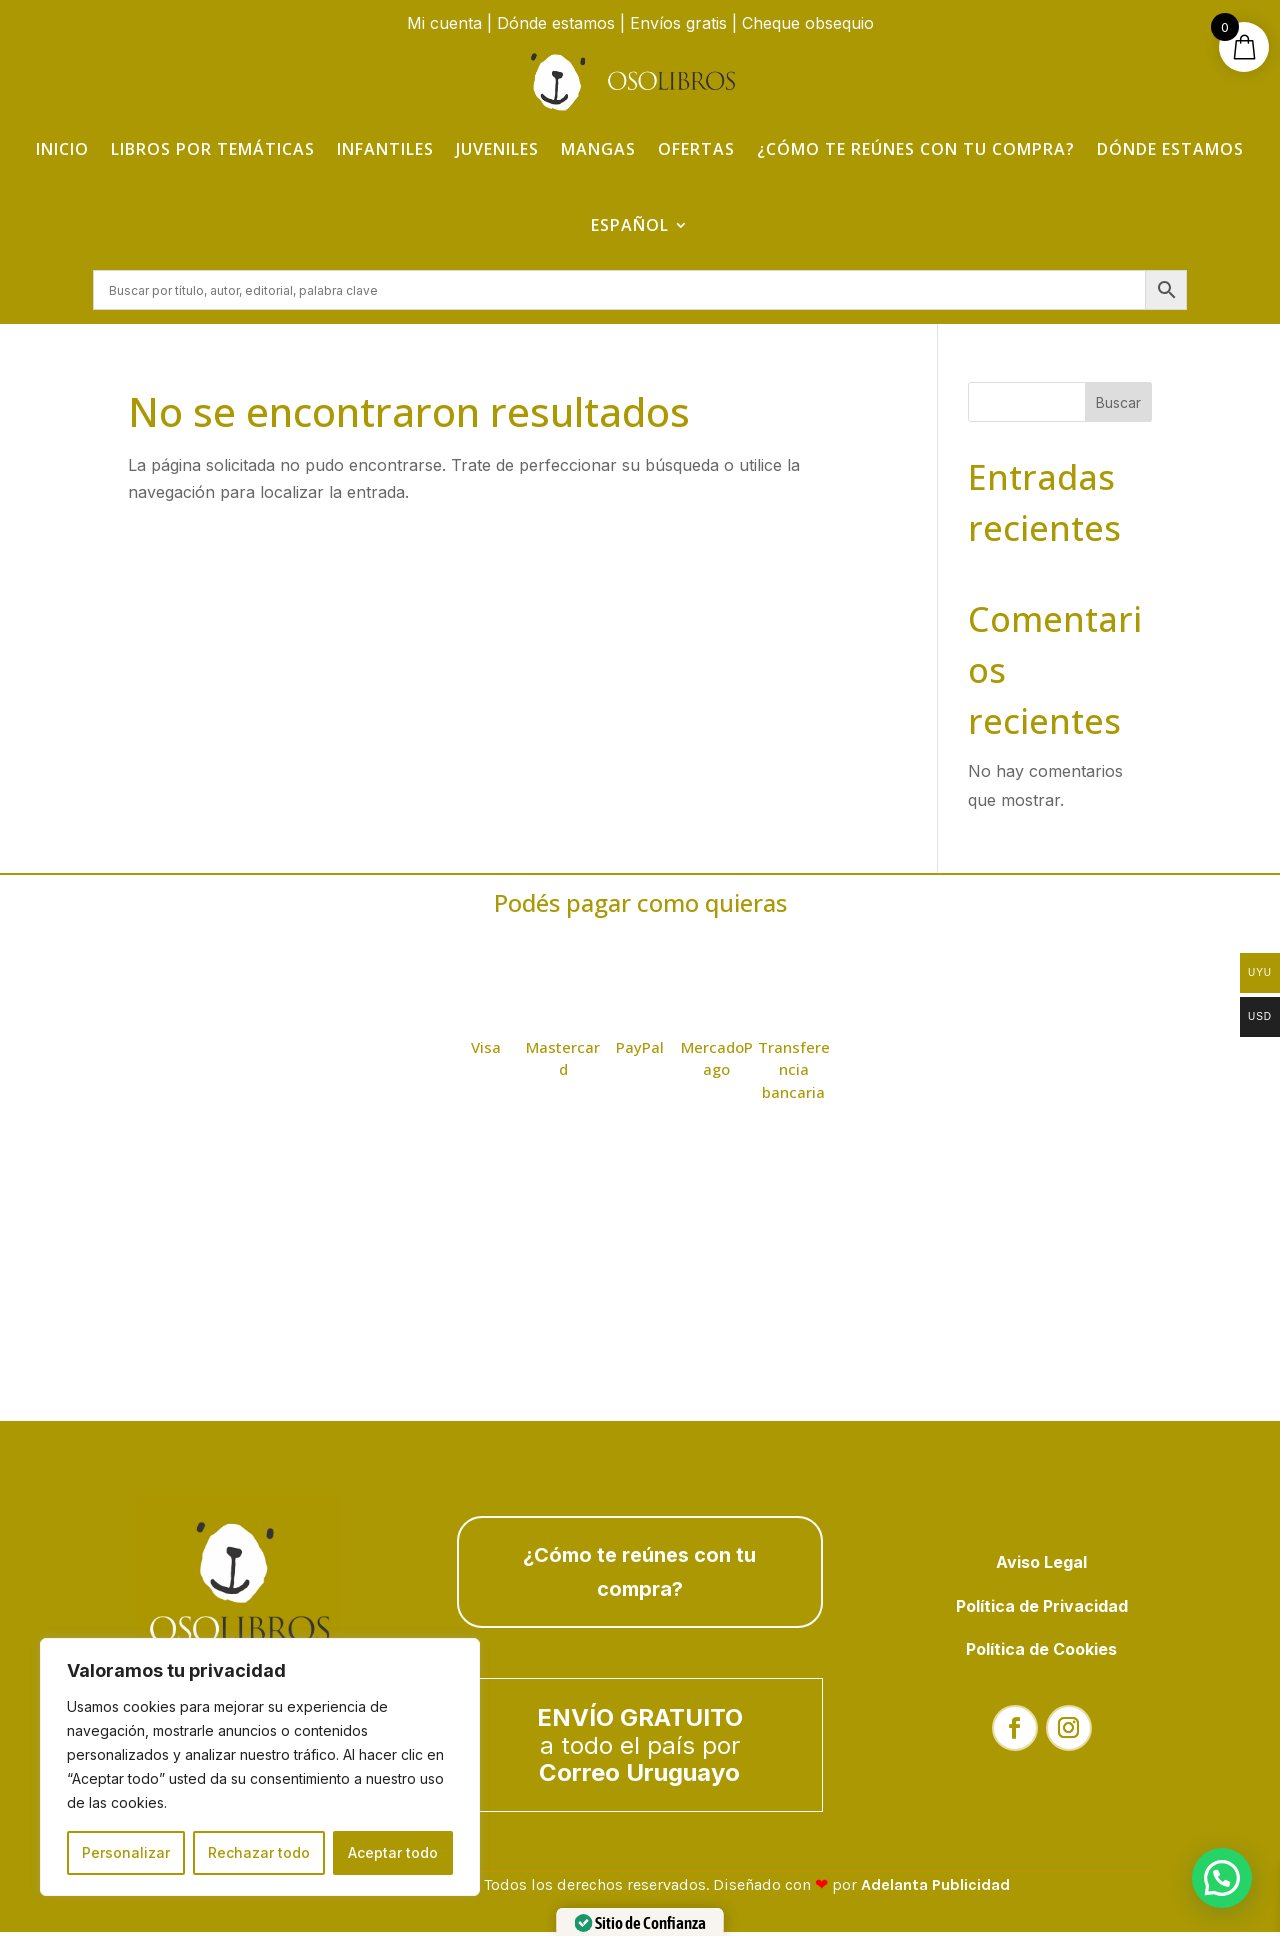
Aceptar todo (393, 1852)
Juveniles (497, 149)
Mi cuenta (444, 23)
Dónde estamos (556, 23)
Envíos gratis (678, 23)
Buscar (1118, 405)
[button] (1222, 1878)
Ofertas (696, 149)
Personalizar (126, 1852)
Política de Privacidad (1042, 1609)
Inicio (62, 149)
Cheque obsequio (808, 23)
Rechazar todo (259, 1852)
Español (630, 225)
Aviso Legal (1041, 1566)
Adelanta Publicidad (935, 1888)
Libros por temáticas (213, 149)
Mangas (598, 149)
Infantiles (385, 149)
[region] (260, 1767)
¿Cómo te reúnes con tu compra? (916, 149)
